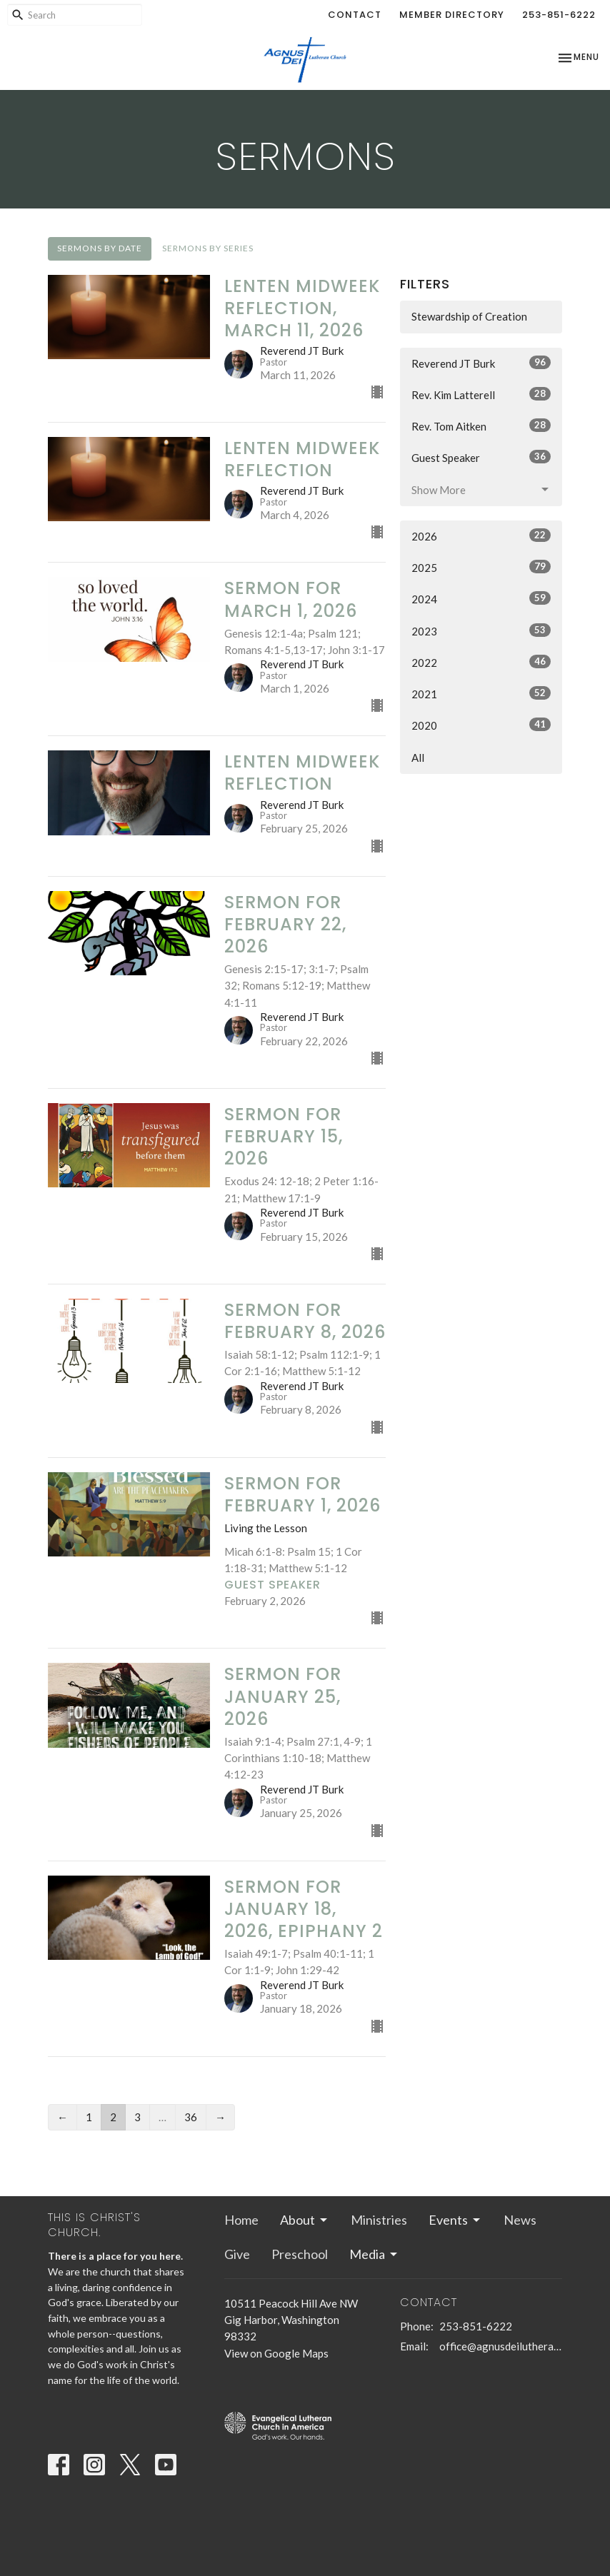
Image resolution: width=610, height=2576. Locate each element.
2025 (481, 567)
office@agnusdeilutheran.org (500, 2346)
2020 (481, 725)
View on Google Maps (276, 2353)
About (304, 2220)
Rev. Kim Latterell (481, 394)
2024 (481, 598)
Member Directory (451, 14)
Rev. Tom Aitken (481, 425)
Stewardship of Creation (469, 316)
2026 (481, 535)
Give (237, 2254)
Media (374, 2254)
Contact (354, 14)
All (417, 757)
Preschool (299, 2254)
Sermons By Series (208, 248)
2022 (481, 662)
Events (455, 2220)
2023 (481, 630)
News (520, 2220)
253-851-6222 (559, 14)
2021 (481, 693)
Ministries (379, 2220)
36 (190, 2116)
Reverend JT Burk (481, 363)
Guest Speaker (481, 457)
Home (241, 2220)
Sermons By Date (99, 248)
